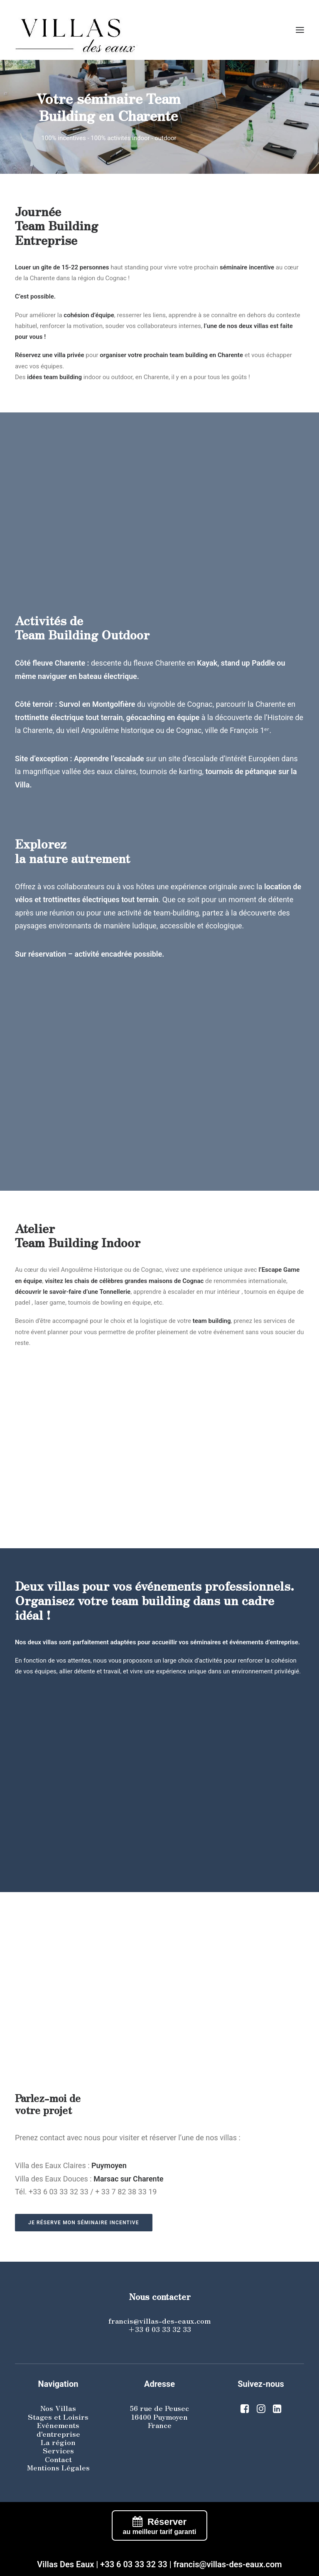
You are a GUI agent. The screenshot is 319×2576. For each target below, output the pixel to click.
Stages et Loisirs (58, 2416)
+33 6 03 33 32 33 (159, 2329)
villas (50, 1642)
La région (58, 2442)
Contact (58, 2459)
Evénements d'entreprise (58, 2429)
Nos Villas (58, 2408)
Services (58, 2450)
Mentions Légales (58, 2467)
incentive (261, 267)
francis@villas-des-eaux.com (159, 2320)
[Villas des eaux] (159, 30)
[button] (300, 30)
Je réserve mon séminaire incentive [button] (83, 2223)
